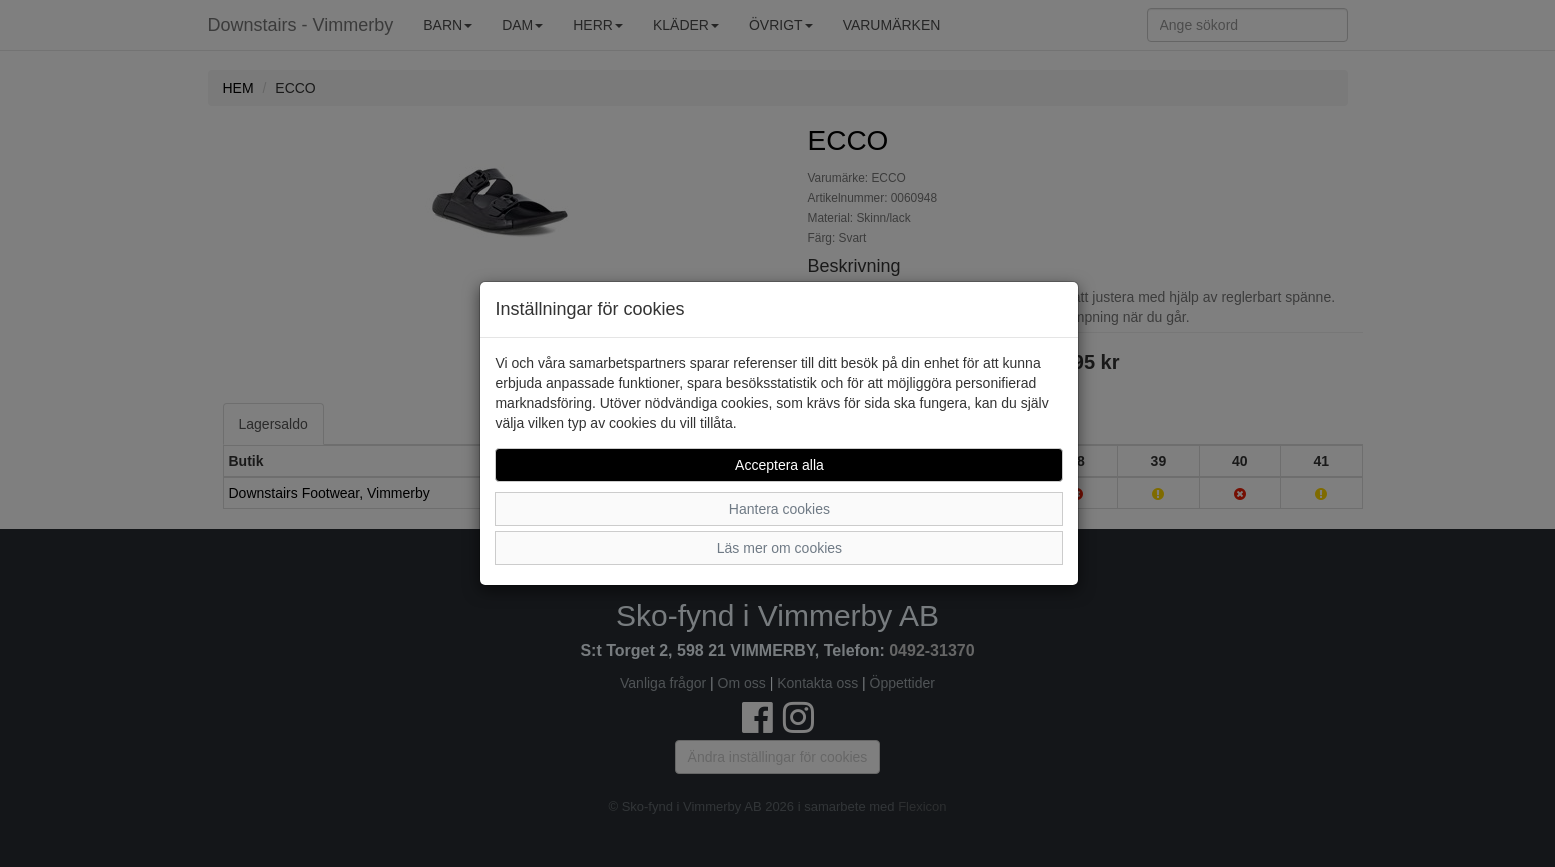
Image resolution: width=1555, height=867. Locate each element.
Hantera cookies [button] (779, 509)
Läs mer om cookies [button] (779, 548)
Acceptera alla (779, 465)
